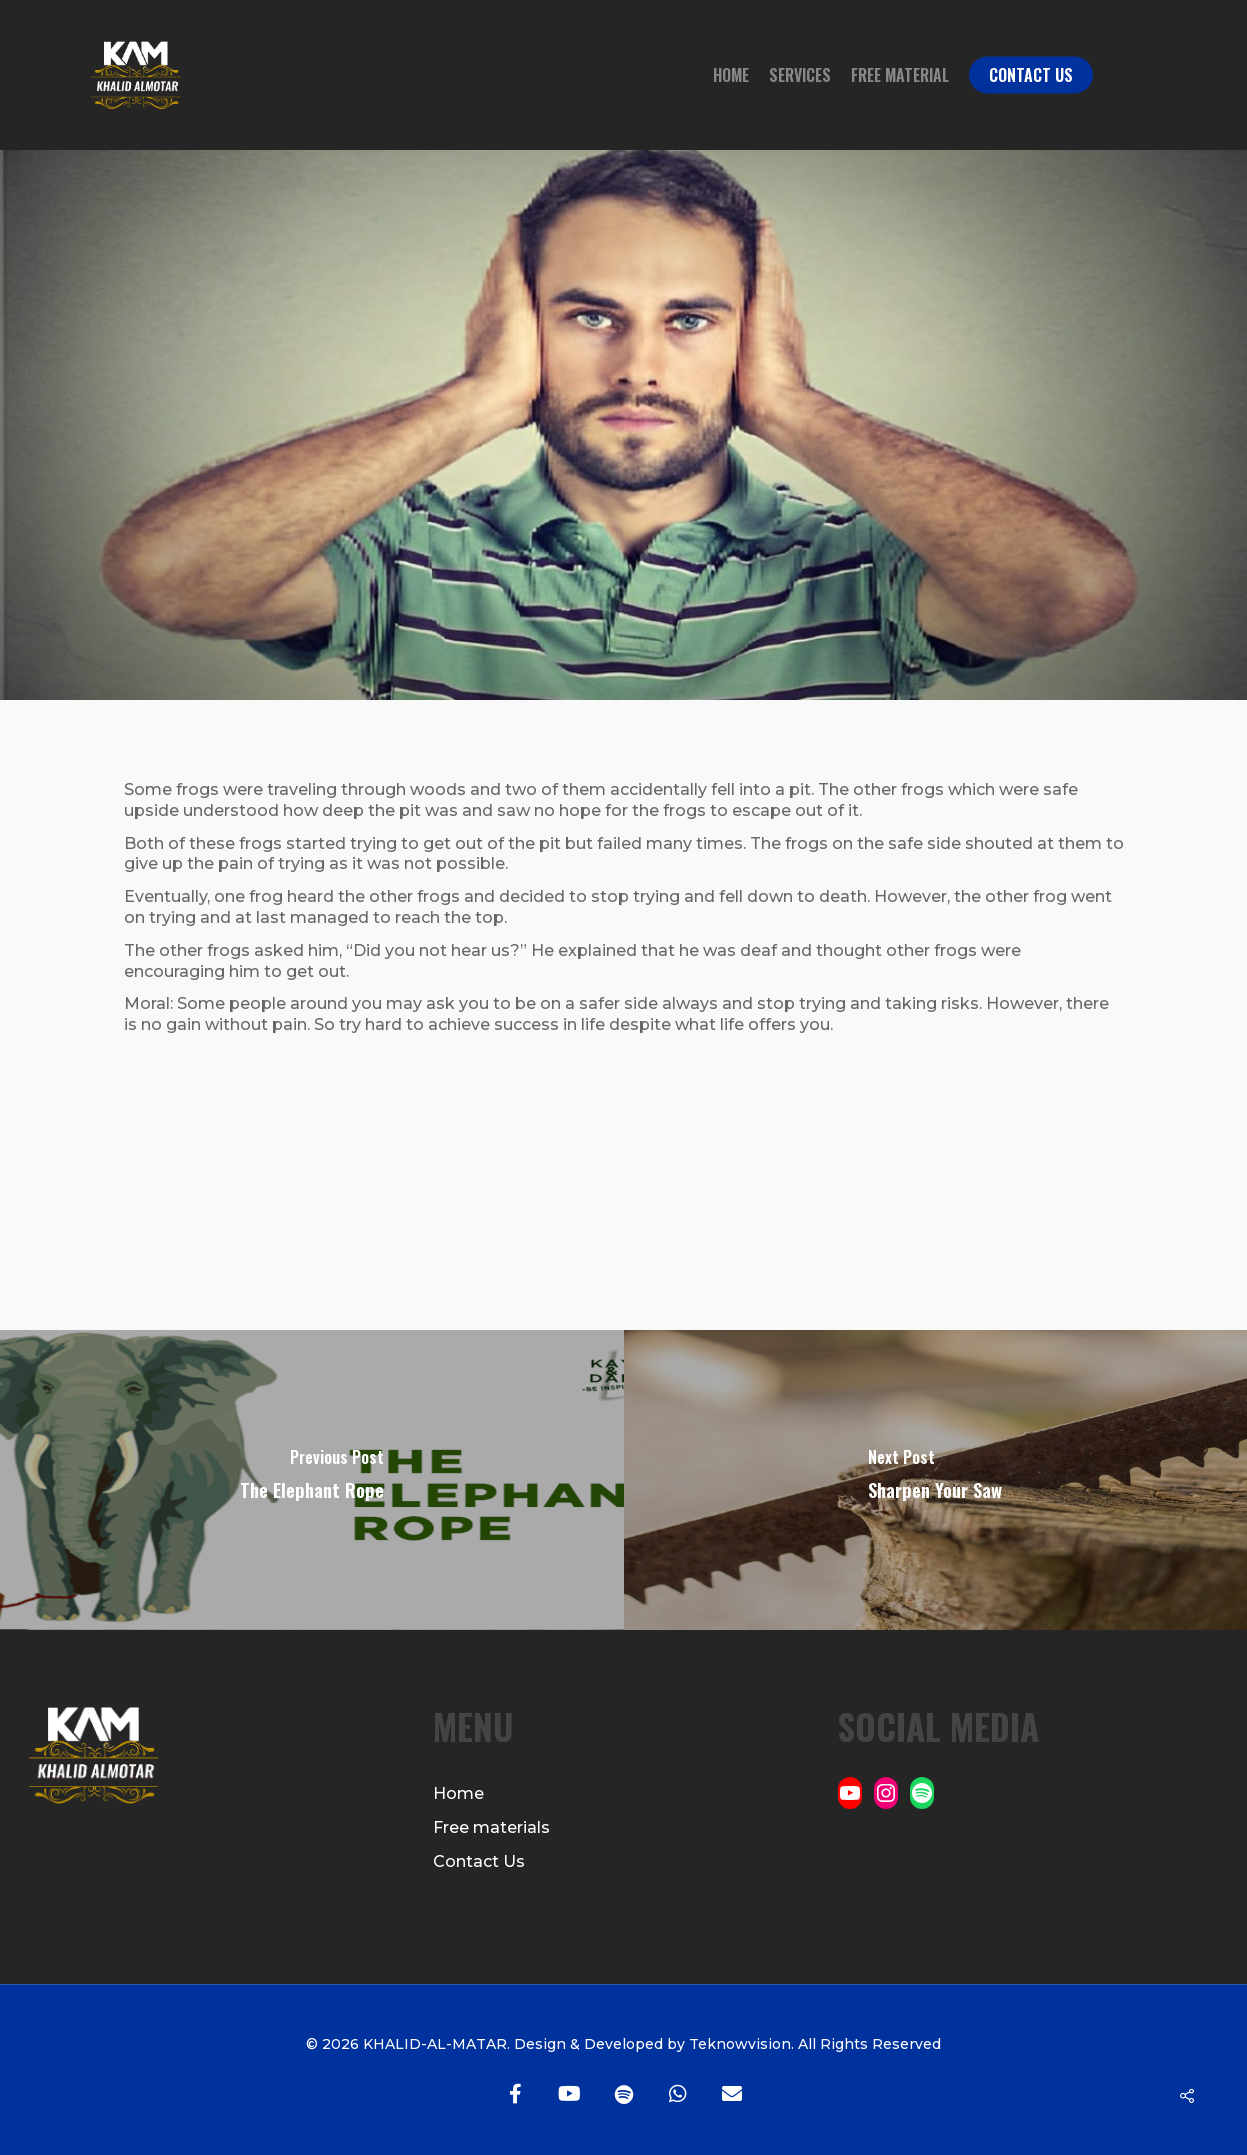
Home (731, 75)
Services (800, 75)
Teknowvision (738, 2044)
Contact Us (1031, 75)
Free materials (491, 1827)
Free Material (900, 75)
